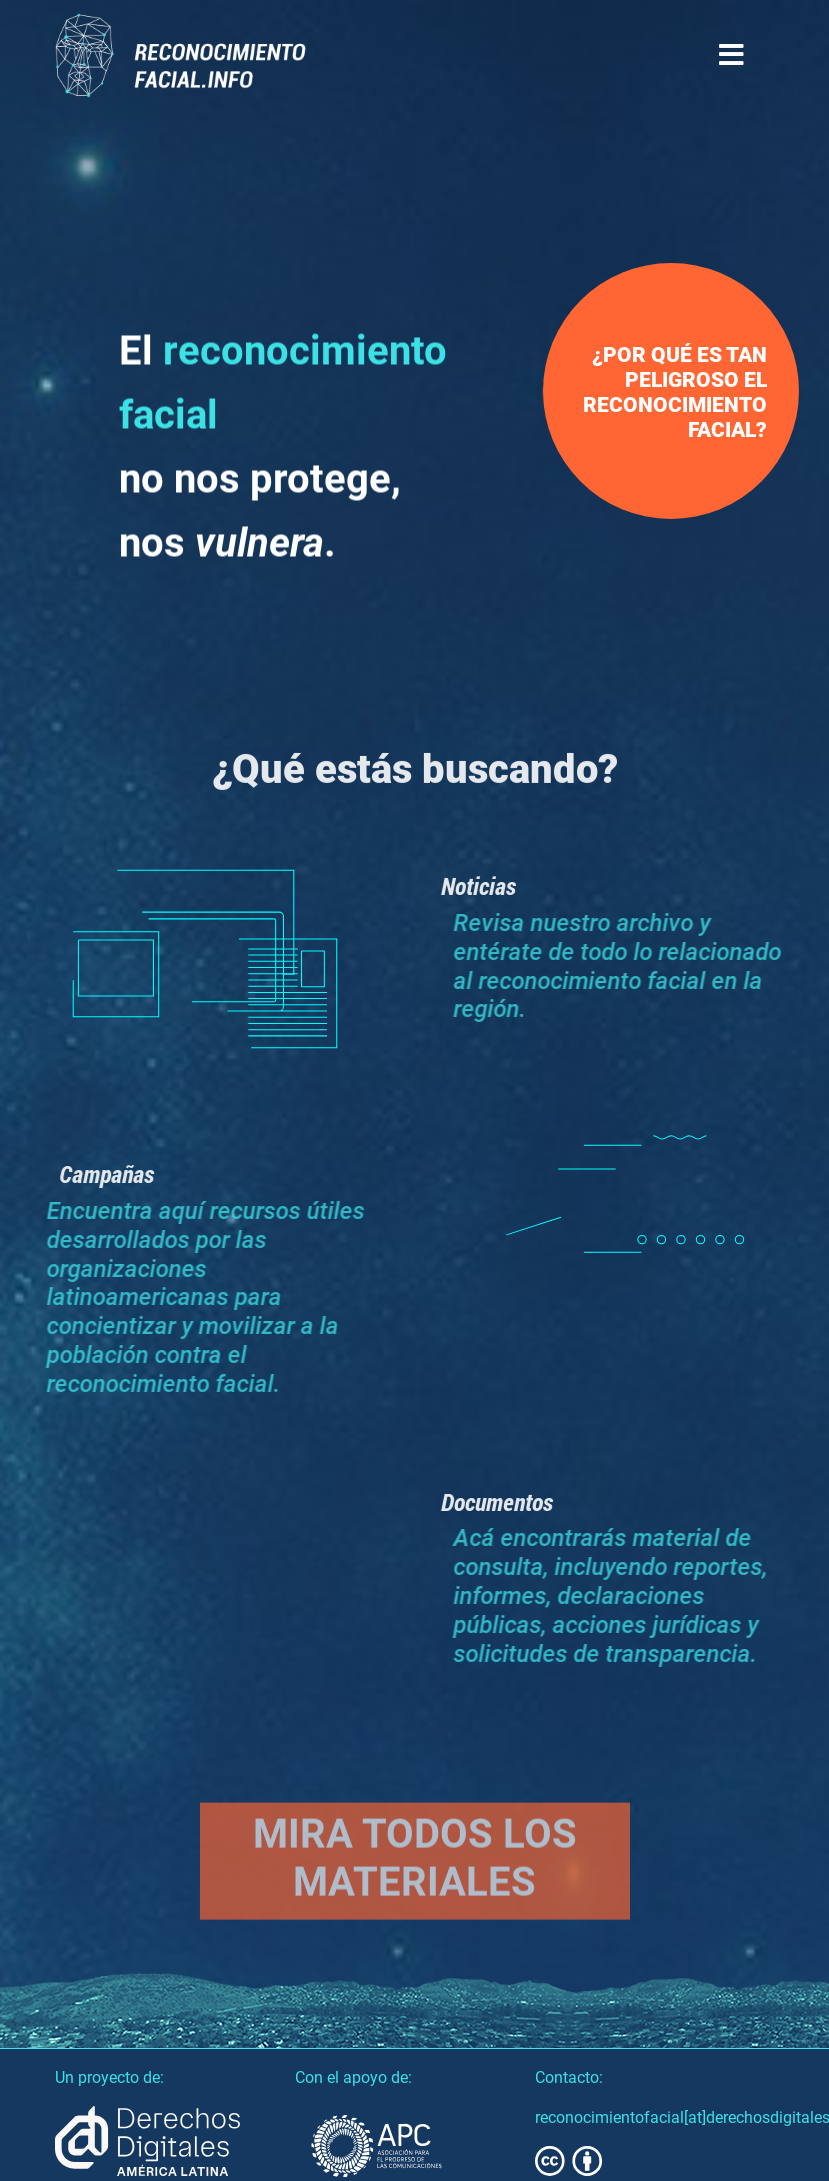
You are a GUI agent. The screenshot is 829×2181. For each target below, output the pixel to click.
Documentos (516, 1502)
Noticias (497, 886)
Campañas (86, 1174)
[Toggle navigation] (732, 56)
